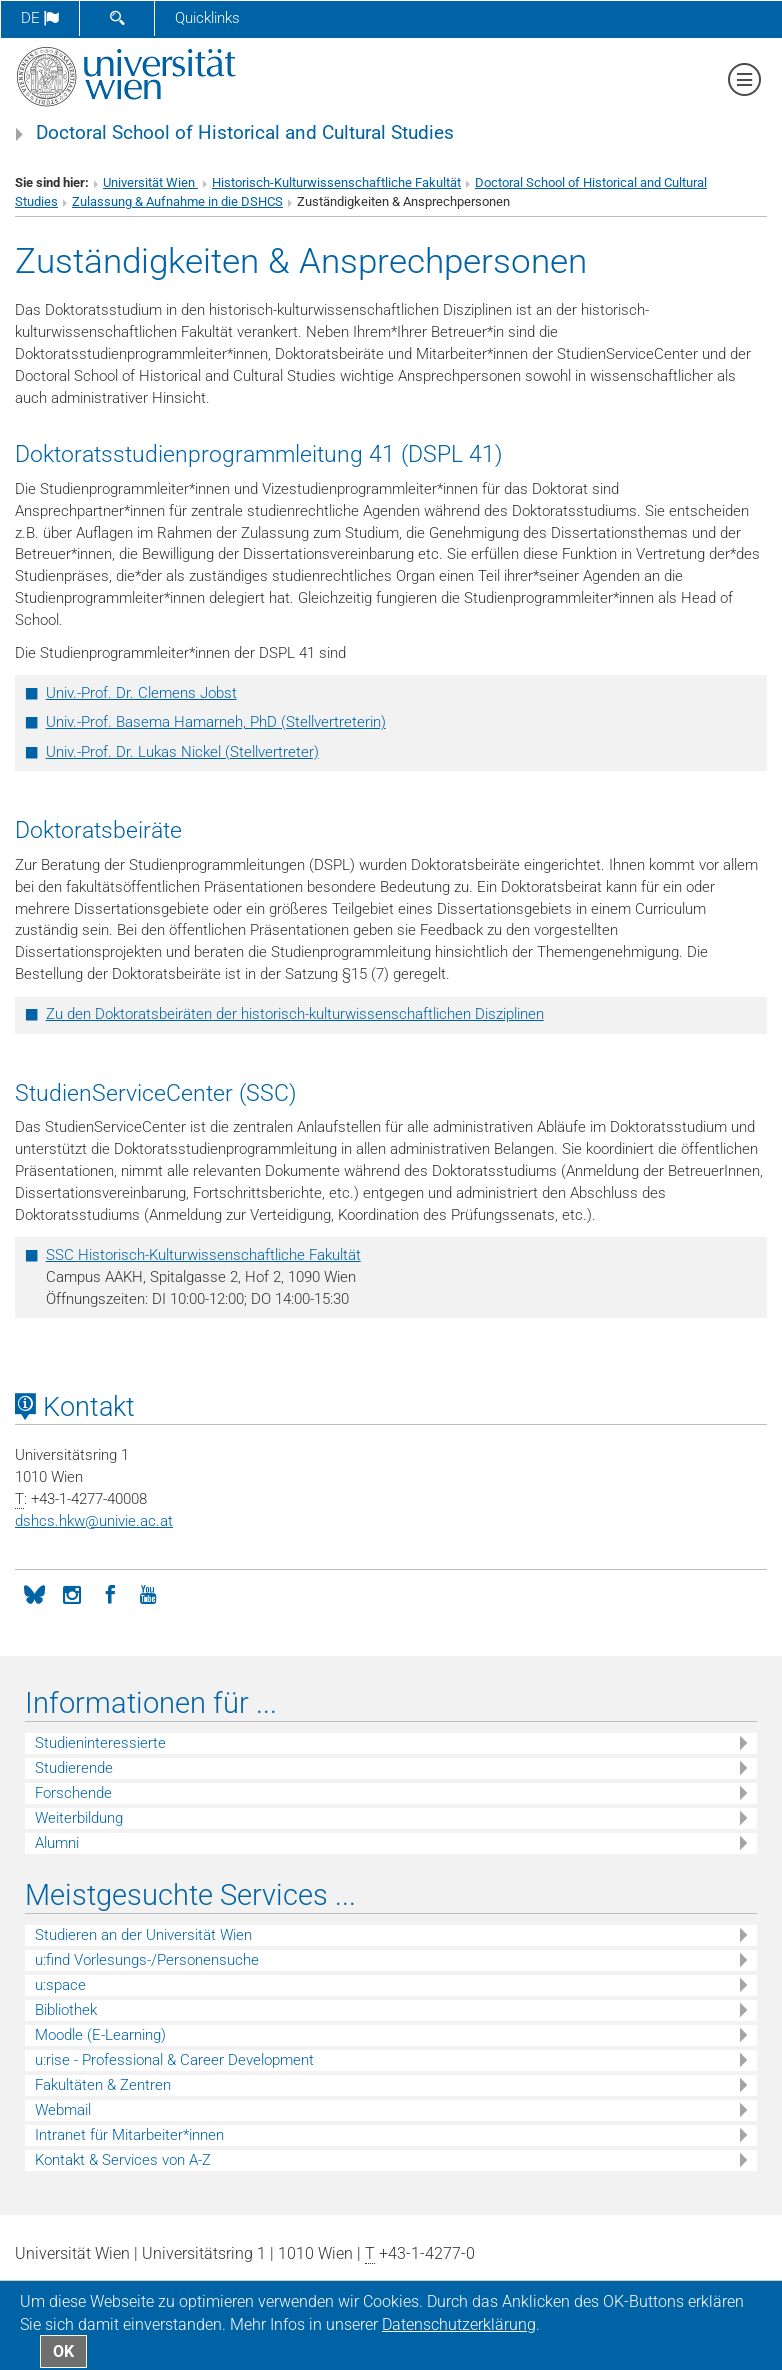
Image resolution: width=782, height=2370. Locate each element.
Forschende (73, 1793)
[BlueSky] (34, 1593)
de (40, 18)
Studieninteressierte (100, 1743)
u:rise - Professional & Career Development (174, 2060)
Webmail (63, 2110)
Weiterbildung (79, 1818)
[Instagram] (72, 1593)
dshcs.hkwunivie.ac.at (94, 1521)
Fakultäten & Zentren (103, 2085)
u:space (60, 1985)
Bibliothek (66, 2010)
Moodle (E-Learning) (100, 2035)
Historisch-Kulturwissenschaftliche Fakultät (336, 182)
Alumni (57, 1843)
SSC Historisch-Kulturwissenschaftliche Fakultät (203, 1255)
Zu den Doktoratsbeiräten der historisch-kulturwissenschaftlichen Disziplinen (295, 1014)
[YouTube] (148, 1593)
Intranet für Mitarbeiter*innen (129, 2135)
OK (63, 2351)
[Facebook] (110, 1593)
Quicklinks (207, 18)
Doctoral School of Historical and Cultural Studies (245, 133)
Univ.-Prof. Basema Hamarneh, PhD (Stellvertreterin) (216, 722)
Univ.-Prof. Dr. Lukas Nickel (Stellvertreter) (182, 752)
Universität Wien (150, 182)
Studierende (74, 1768)
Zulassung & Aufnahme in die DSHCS (177, 201)
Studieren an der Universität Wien (143, 1935)
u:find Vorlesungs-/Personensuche (147, 1960)
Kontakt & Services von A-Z (123, 2160)
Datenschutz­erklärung (459, 2324)
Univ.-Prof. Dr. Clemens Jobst (141, 693)
